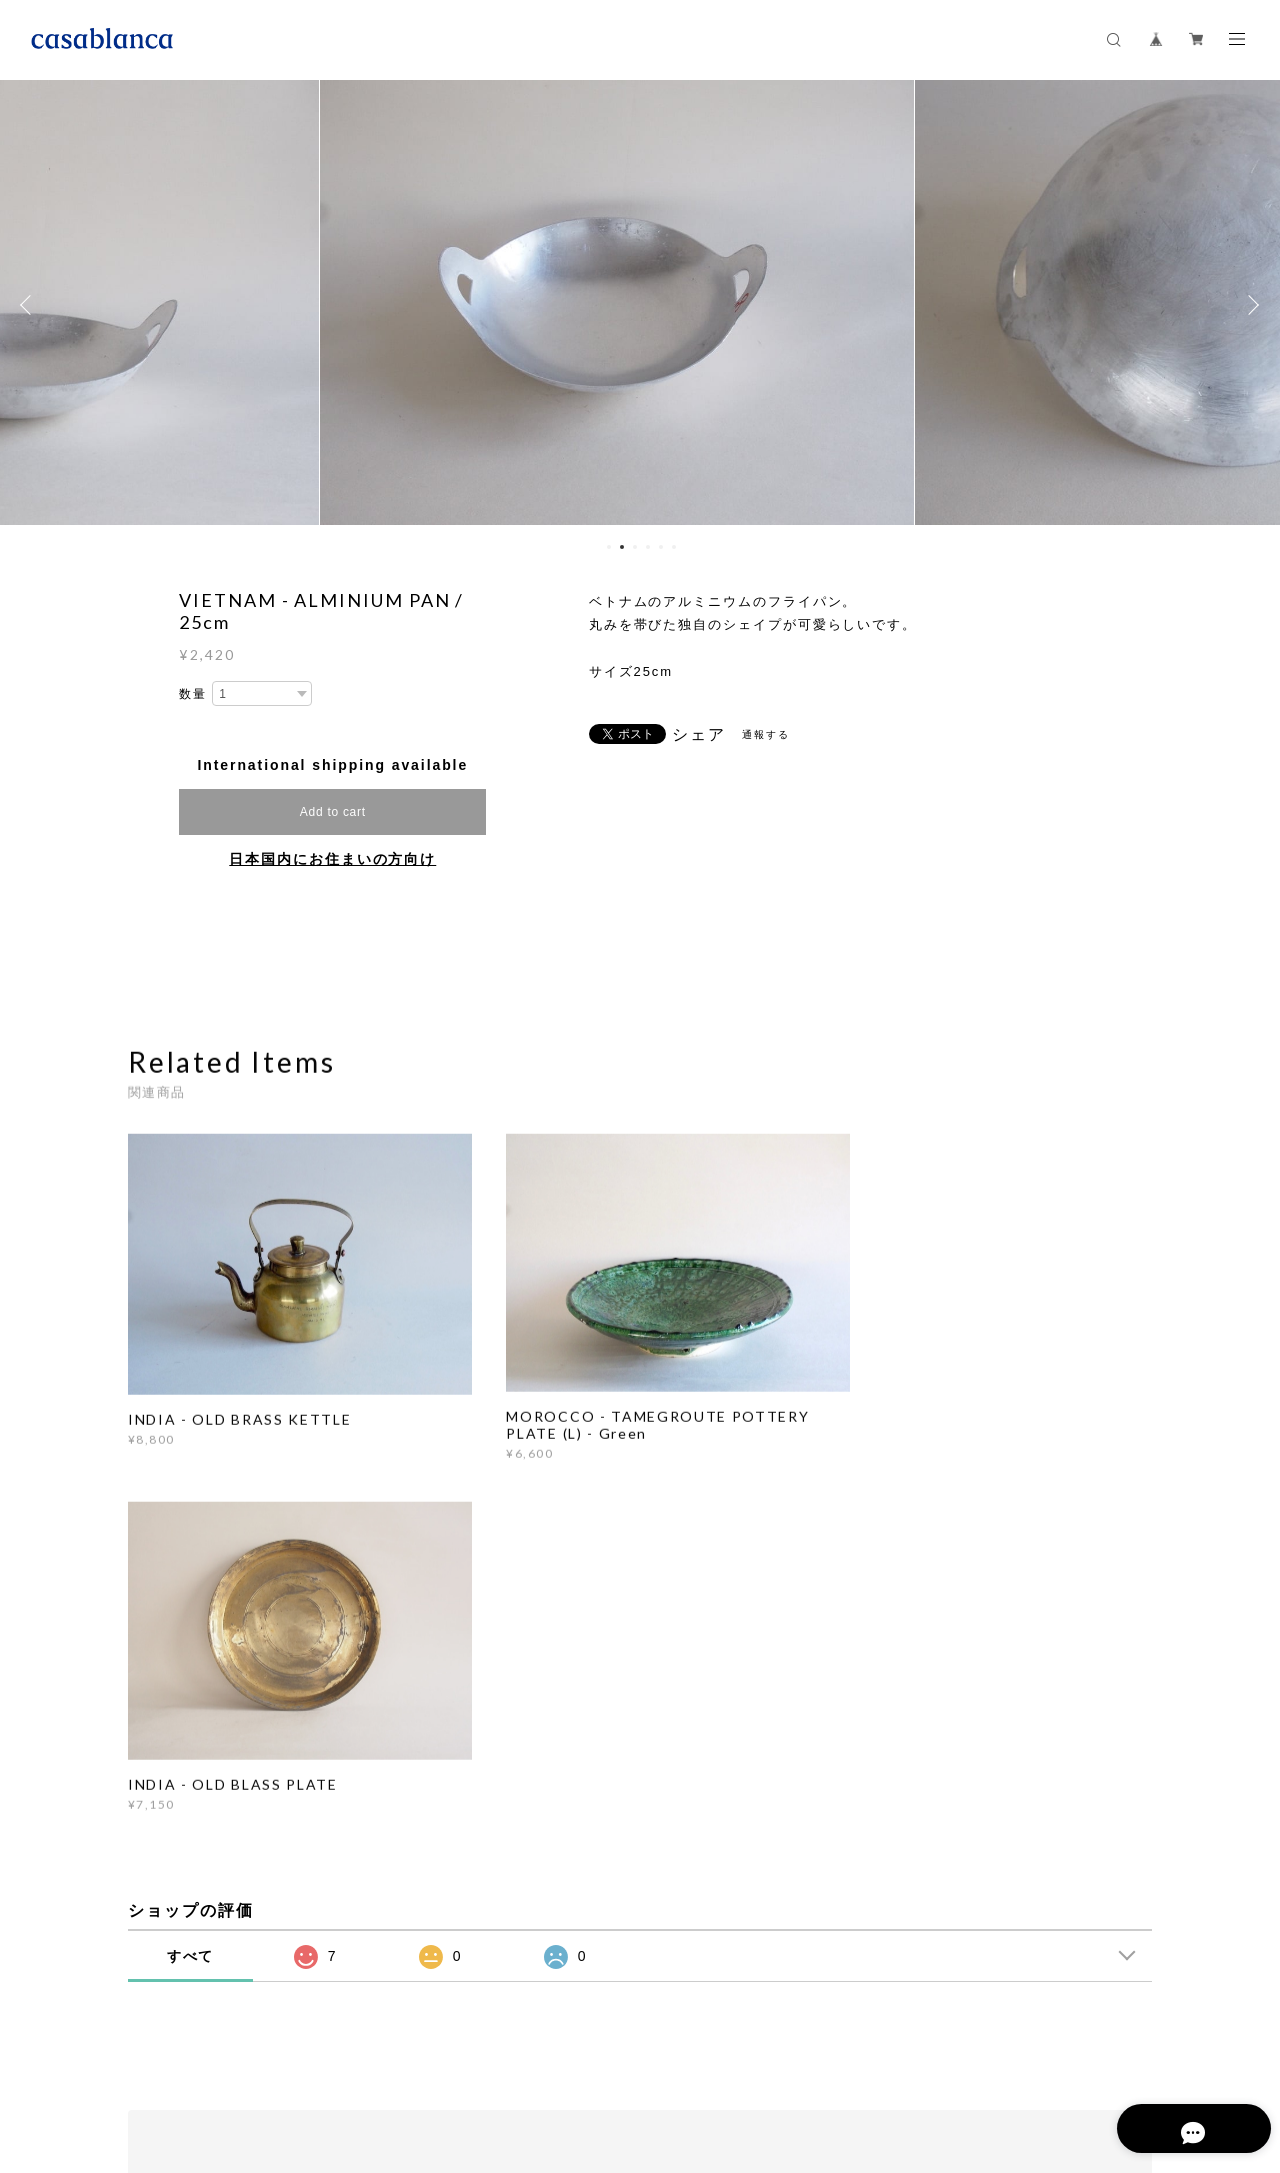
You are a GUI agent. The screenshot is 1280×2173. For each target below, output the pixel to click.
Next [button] (1250, 305)
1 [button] (609, 547)
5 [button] (661, 547)
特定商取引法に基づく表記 (469, 2063)
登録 (1002, 1825)
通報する (766, 734)
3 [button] (635, 547)
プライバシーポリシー (316, 2063)
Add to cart (333, 812)
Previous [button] (30, 305)
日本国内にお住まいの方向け (332, 859)
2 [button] (622, 547)
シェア (699, 735)
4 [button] (648, 547)
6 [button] (674, 547)
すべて (191, 1581)
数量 (193, 694)
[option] (640, 305)
